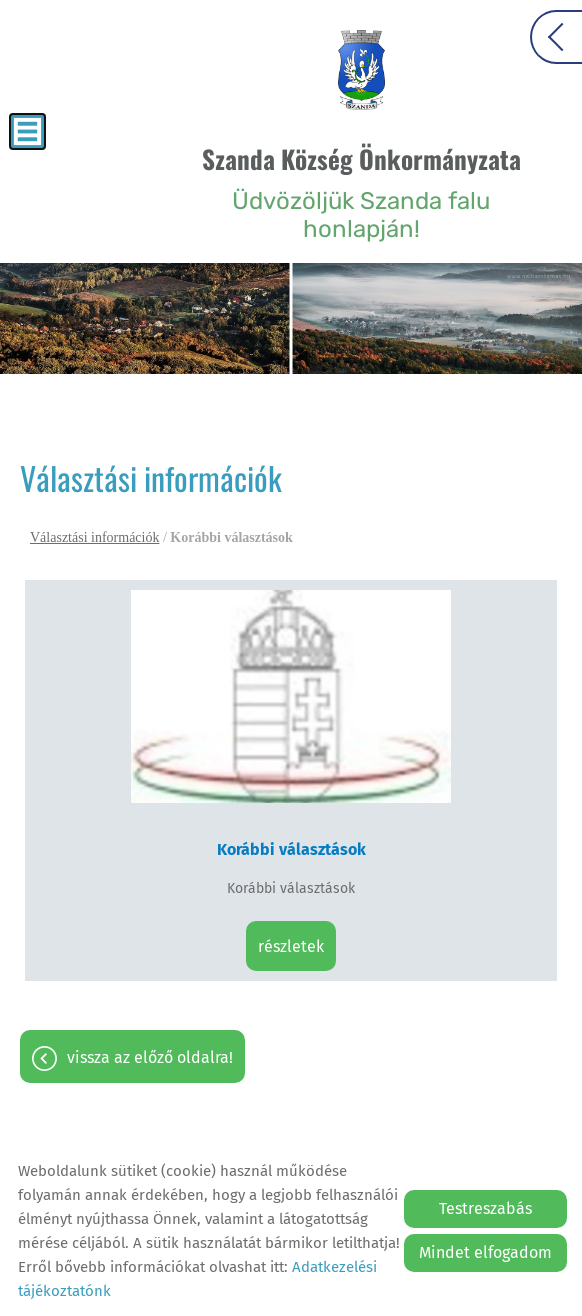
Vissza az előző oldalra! (150, 1057)
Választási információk (94, 537)
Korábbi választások (291, 849)
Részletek (291, 946)
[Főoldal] (361, 70)
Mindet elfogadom (485, 1252)
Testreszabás (485, 1208)
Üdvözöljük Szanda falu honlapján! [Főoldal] (361, 191)
